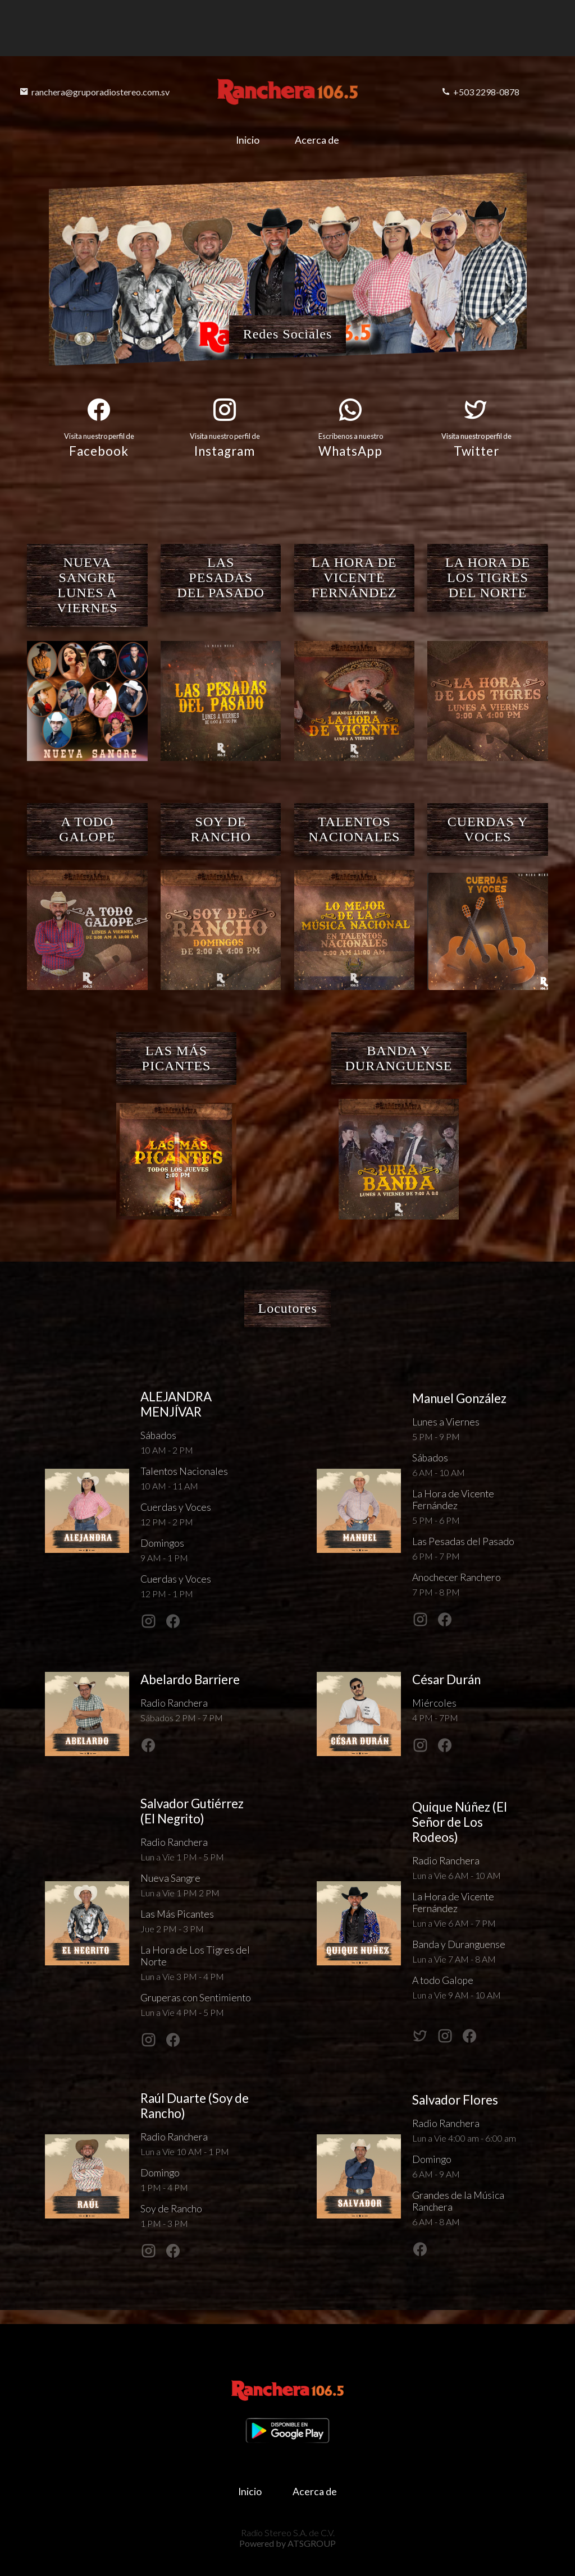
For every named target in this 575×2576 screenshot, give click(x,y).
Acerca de (318, 140)
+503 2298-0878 (480, 91)
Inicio (247, 140)
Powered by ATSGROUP (287, 2542)
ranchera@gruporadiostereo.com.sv (95, 91)
